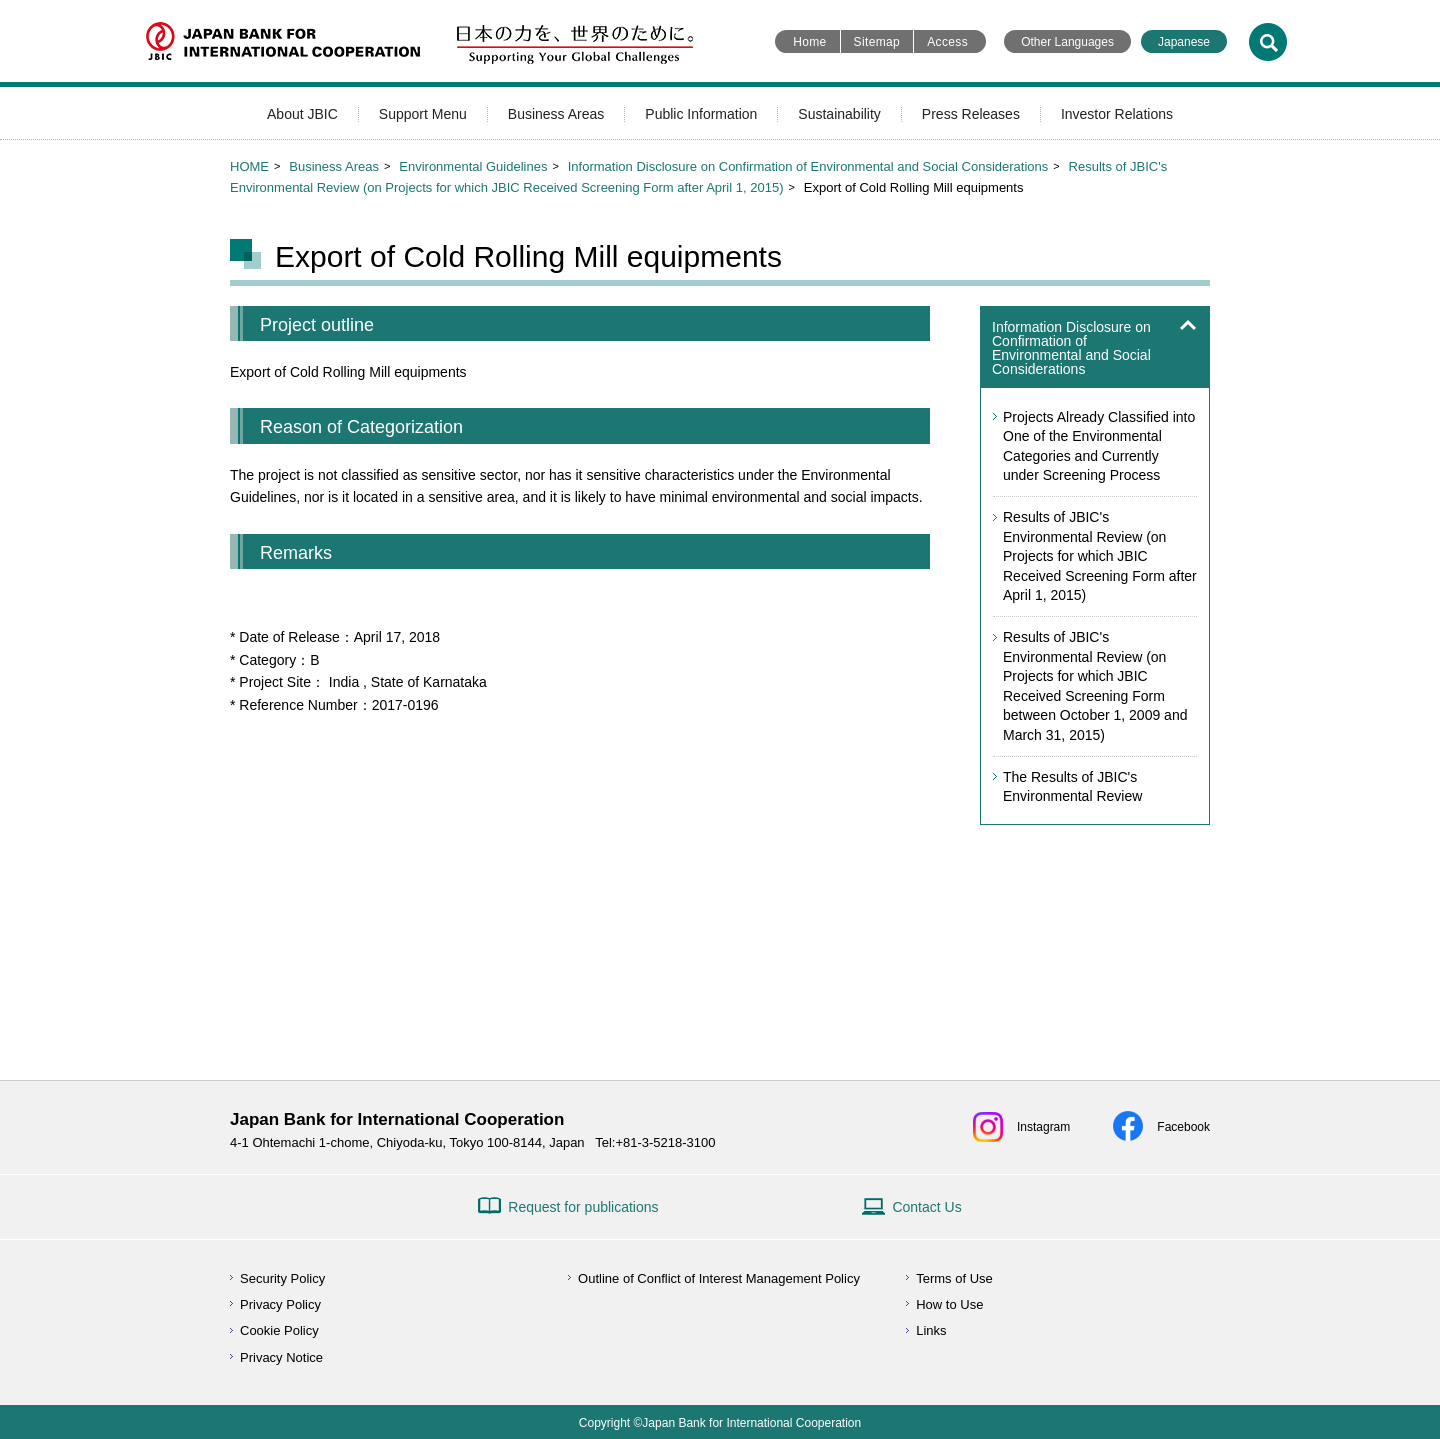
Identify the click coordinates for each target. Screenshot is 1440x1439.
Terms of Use (954, 1278)
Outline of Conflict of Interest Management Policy (719, 1278)
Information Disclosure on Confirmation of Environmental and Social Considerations (808, 166)
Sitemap (877, 42)
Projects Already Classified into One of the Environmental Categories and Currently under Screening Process (1099, 446)
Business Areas (556, 114)
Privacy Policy (280, 1304)
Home (809, 42)
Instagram (1043, 1127)
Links (931, 1330)
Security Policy (282, 1278)
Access (947, 42)
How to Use (949, 1304)
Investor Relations (1117, 114)
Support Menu (423, 114)
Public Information (701, 114)
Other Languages (1067, 42)
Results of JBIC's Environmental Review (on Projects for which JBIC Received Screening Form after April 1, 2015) (1100, 556)
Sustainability (839, 114)
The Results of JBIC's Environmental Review (1072, 787)
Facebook (1183, 1127)
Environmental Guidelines (473, 166)
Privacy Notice (281, 1357)
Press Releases (971, 114)
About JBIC (302, 114)
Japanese (1184, 42)
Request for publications (583, 1207)
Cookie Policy (279, 1330)
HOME (249, 166)
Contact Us (926, 1207)
